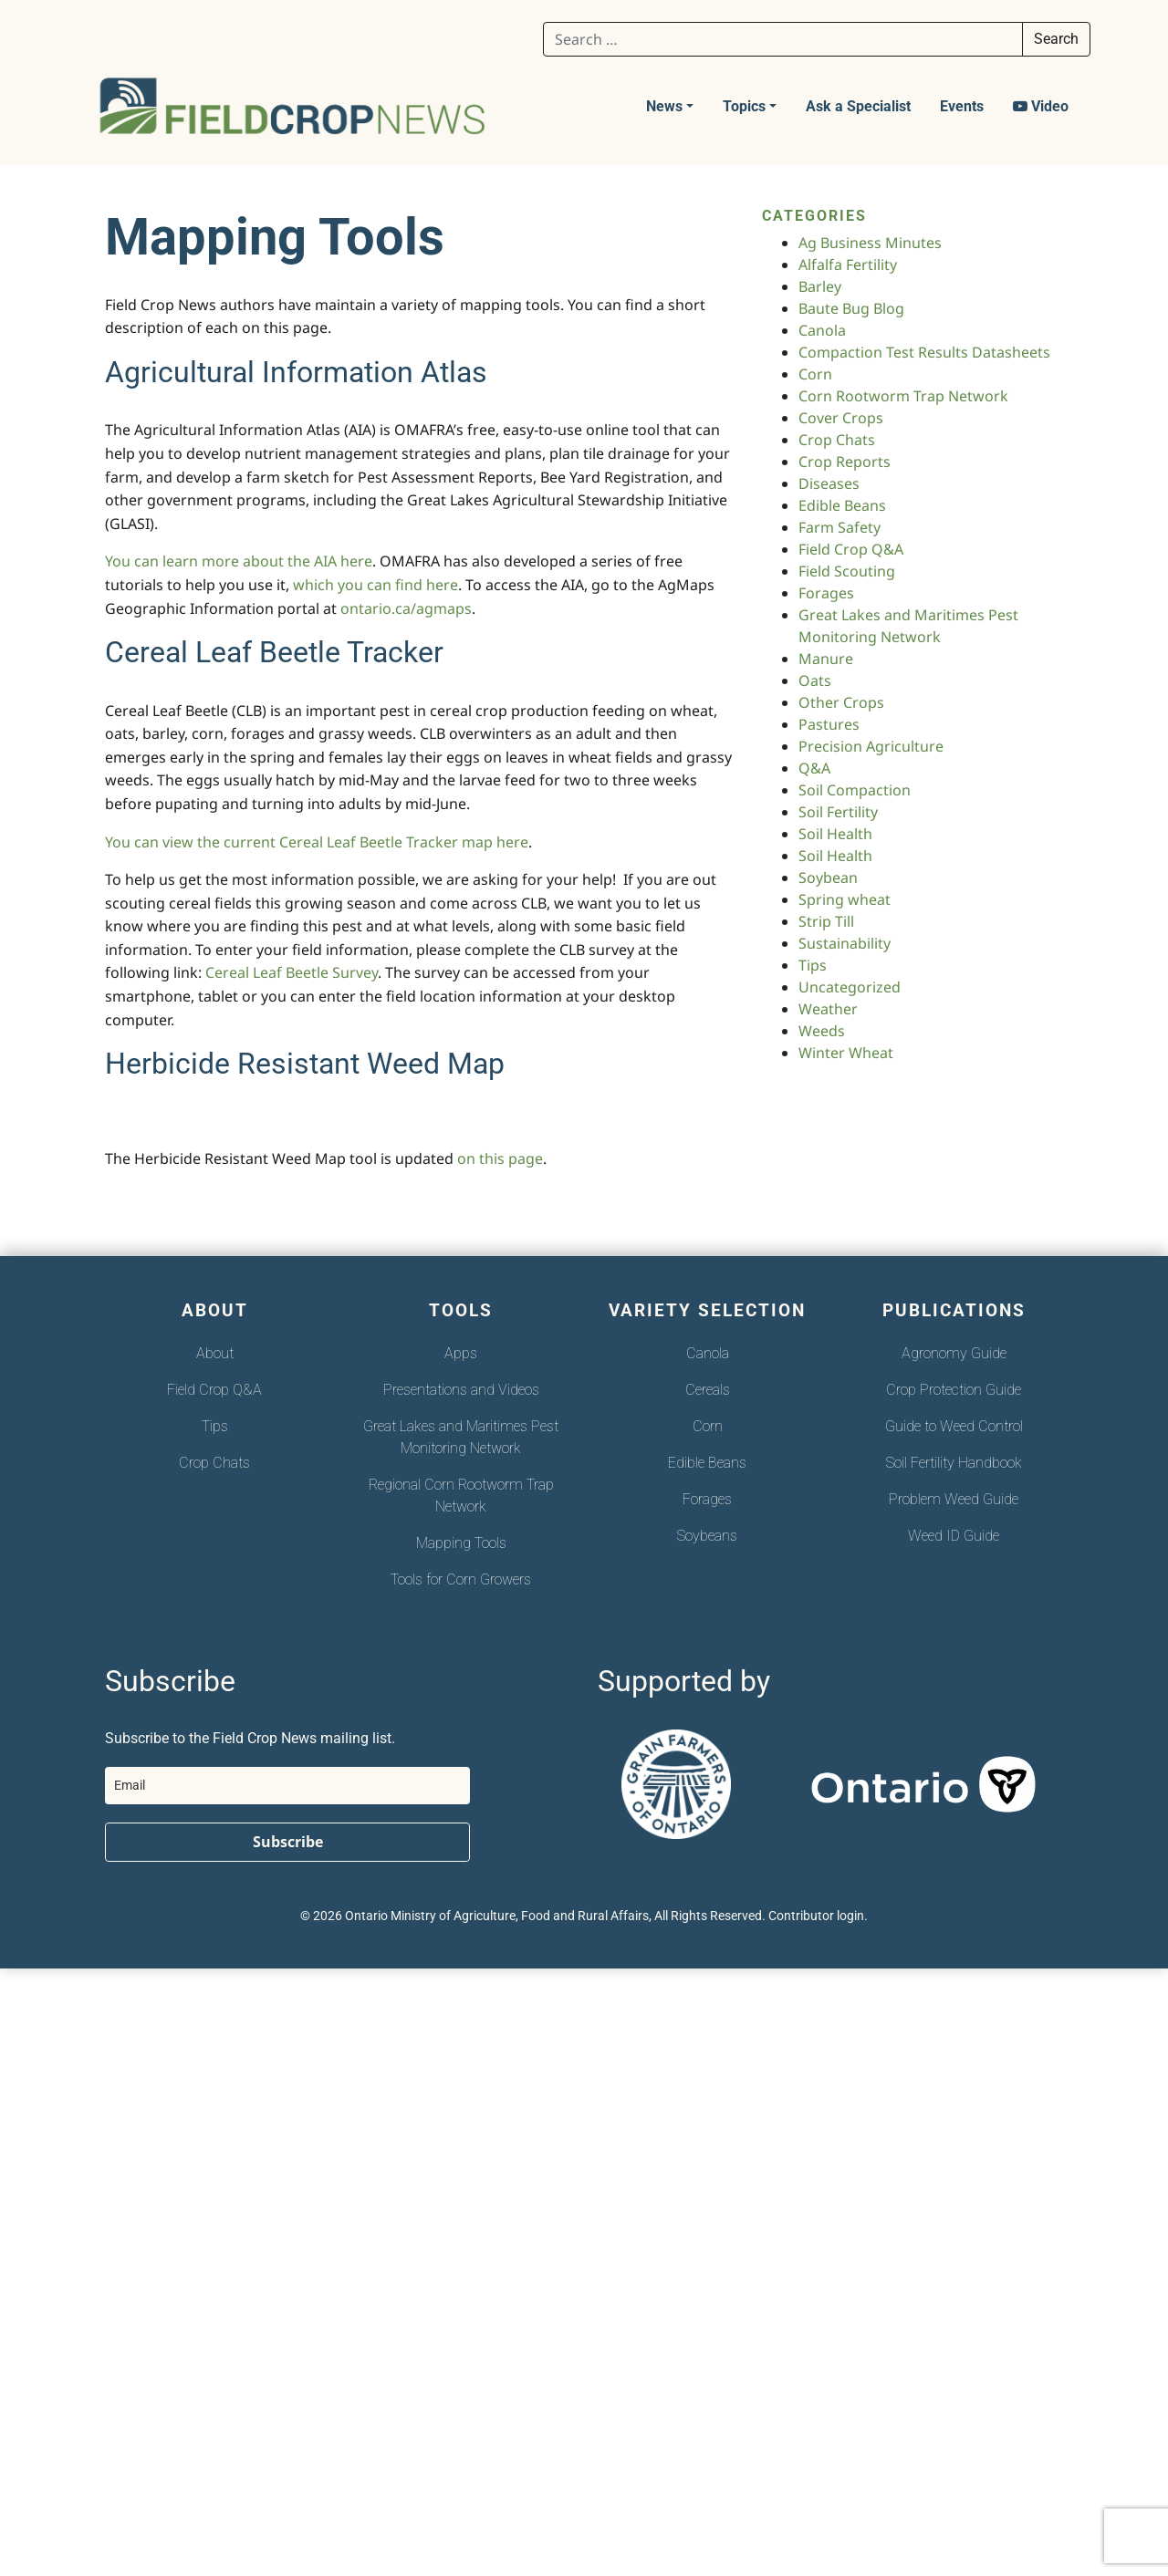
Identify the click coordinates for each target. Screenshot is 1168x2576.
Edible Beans (842, 505)
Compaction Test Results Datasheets (924, 352)
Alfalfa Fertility (847, 264)
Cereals (707, 1389)
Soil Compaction (854, 790)
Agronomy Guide (954, 1353)
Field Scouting (846, 571)
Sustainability (844, 943)
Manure (825, 659)
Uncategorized (849, 987)
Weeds (821, 1031)
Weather (828, 1009)
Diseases (829, 483)
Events (962, 106)
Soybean (828, 877)
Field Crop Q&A (850, 549)
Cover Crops (840, 418)
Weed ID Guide (953, 1535)
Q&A (814, 768)
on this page (500, 1158)
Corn (815, 374)
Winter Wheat (845, 1053)
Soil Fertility (838, 812)
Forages (826, 593)
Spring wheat (844, 899)
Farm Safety (839, 527)
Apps (460, 1353)
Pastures (829, 724)
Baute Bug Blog (851, 308)
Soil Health (835, 834)
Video (1041, 106)
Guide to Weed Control (954, 1426)
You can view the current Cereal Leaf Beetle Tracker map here (316, 842)
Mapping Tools (461, 1543)
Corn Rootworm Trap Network (903, 396)
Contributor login (816, 1916)
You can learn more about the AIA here (238, 561)
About (215, 1353)
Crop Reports (844, 462)
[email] (287, 1785)
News (664, 106)
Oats (814, 680)
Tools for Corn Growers (461, 1579)
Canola (822, 330)
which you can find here (375, 585)
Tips (812, 965)
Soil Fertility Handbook (954, 1462)
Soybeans (707, 1535)
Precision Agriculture (871, 746)
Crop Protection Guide (953, 1389)
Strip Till (826, 921)
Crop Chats (836, 440)
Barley (819, 286)
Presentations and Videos (461, 1389)
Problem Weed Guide (953, 1499)
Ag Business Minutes (870, 243)
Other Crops (841, 702)
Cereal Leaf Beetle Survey (291, 972)
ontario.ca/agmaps (406, 608)
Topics (744, 106)
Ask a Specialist (858, 106)
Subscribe (288, 1842)
